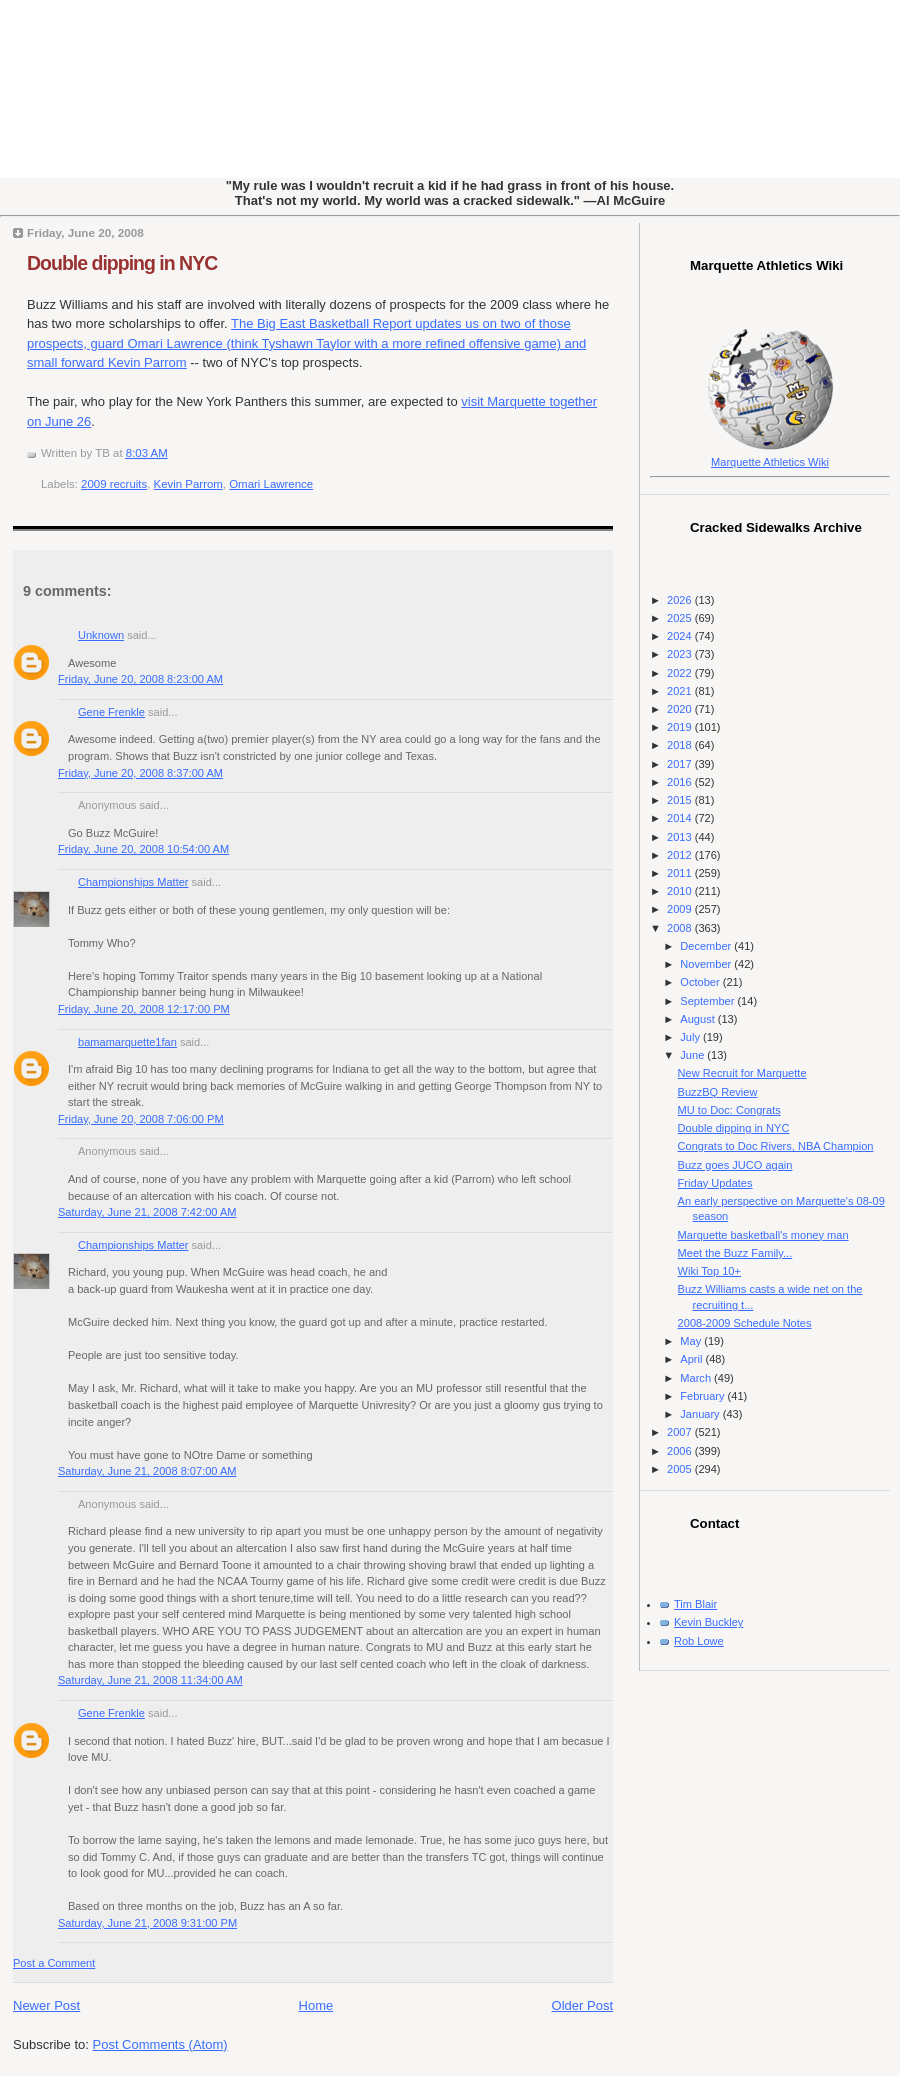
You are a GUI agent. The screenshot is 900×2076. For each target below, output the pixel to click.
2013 (681, 837)
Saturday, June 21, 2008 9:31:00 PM (147, 1923)
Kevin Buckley (708, 1622)
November (707, 964)
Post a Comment (54, 1963)
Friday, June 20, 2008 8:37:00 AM (140, 773)
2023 (681, 654)
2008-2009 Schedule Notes (745, 1323)
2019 (681, 727)
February (703, 1396)
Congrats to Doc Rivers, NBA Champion (776, 1146)
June (693, 1055)
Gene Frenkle (111, 712)
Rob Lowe (699, 1641)
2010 (681, 891)
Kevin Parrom (188, 484)
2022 (681, 673)
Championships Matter (133, 882)
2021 (681, 691)
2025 (681, 618)
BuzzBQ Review (718, 1092)
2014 (681, 818)
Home (316, 2005)
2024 (681, 636)
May (692, 1341)
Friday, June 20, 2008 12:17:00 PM (144, 1009)
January (701, 1414)
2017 (681, 764)
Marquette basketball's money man (763, 1235)
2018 (681, 745)
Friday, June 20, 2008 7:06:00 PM (141, 1119)
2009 (681, 909)
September (708, 1001)
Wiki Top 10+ (709, 1271)
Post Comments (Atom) (160, 2044)
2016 (681, 782)
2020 (681, 709)
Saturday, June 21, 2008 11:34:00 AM (150, 1680)
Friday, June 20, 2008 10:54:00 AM (143, 849)
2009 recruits (114, 484)
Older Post (582, 2005)
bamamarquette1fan (127, 1042)
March (697, 1378)
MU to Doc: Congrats (729, 1110)
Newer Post (46, 2005)
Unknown (101, 635)
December (707, 946)
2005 (681, 1469)
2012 (681, 855)
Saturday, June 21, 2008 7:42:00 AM (147, 1212)
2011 (681, 873)
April (692, 1359)
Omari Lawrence (271, 484)
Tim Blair (695, 1604)
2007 (681, 1432)
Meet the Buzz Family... (735, 1253)
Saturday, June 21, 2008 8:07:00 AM (147, 1471)
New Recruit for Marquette (742, 1073)
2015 (681, 800)
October (701, 982)
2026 (681, 600)
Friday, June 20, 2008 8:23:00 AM (140, 679)
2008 (681, 928)
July (691, 1037)
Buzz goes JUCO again (735, 1165)
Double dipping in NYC (122, 263)
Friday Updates (715, 1183)
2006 (681, 1451)
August (698, 1019)
